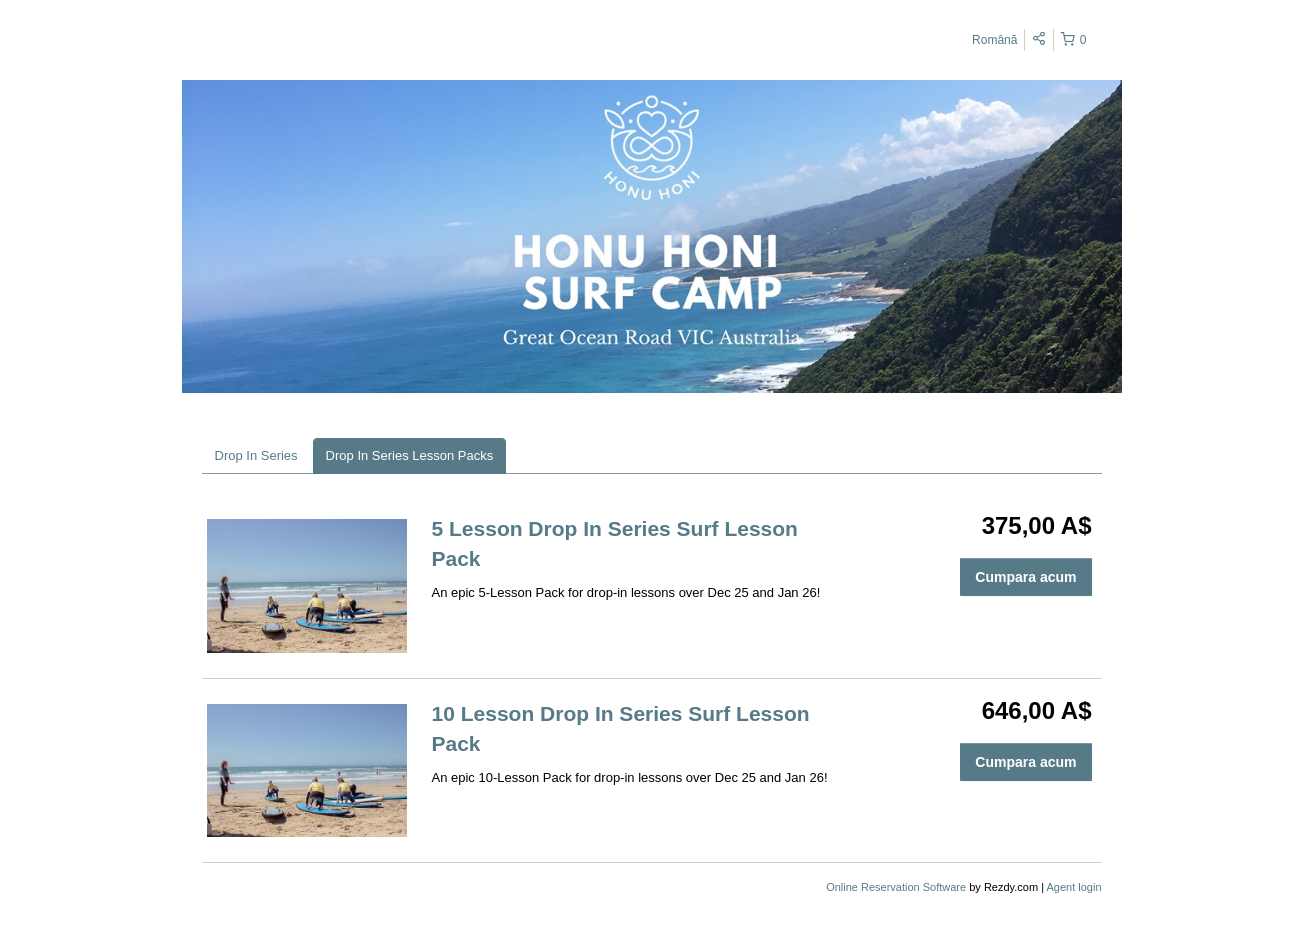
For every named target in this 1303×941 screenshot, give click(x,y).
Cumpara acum (1025, 577)
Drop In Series (256, 455)
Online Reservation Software (896, 887)
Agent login (1073, 887)
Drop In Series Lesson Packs (410, 455)
